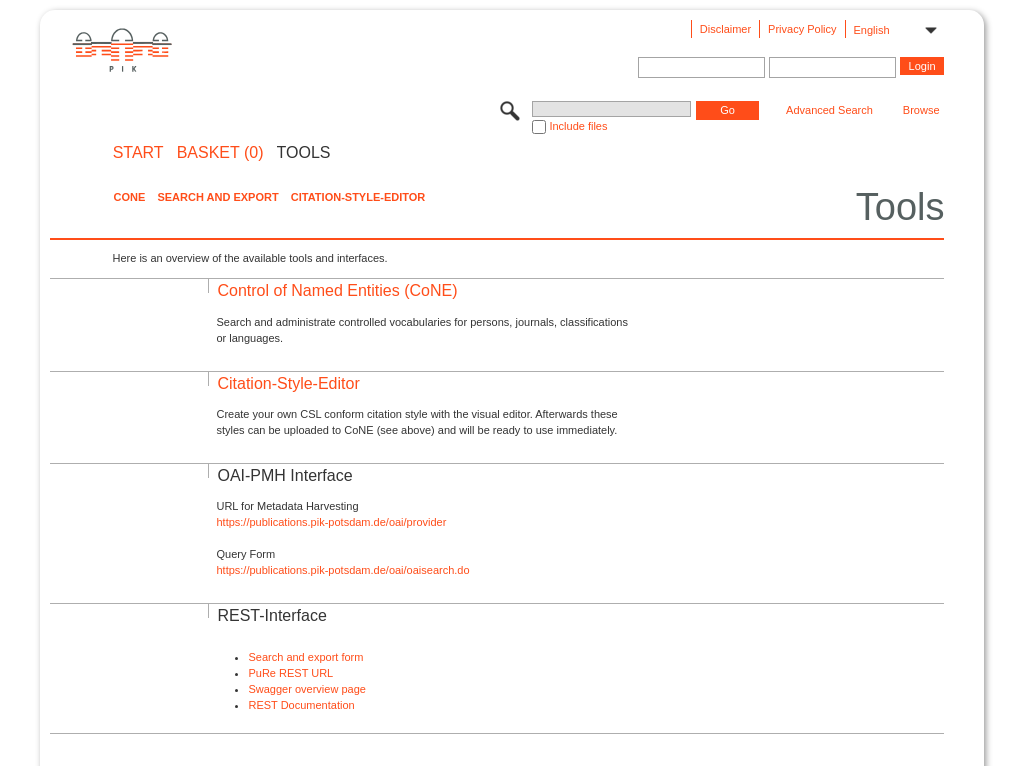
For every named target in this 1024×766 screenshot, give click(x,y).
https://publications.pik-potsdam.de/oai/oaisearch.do (342, 570)
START (138, 153)
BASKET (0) (220, 153)
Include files (578, 126)
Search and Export (217, 197)
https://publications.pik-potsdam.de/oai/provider (331, 522)
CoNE (129, 197)
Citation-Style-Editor (358, 197)
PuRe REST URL (290, 673)
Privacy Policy (802, 29)
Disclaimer (725, 29)
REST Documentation (301, 705)
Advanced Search (829, 110)
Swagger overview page (306, 689)
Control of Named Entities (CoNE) (337, 290)
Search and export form (305, 657)
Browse (921, 110)
